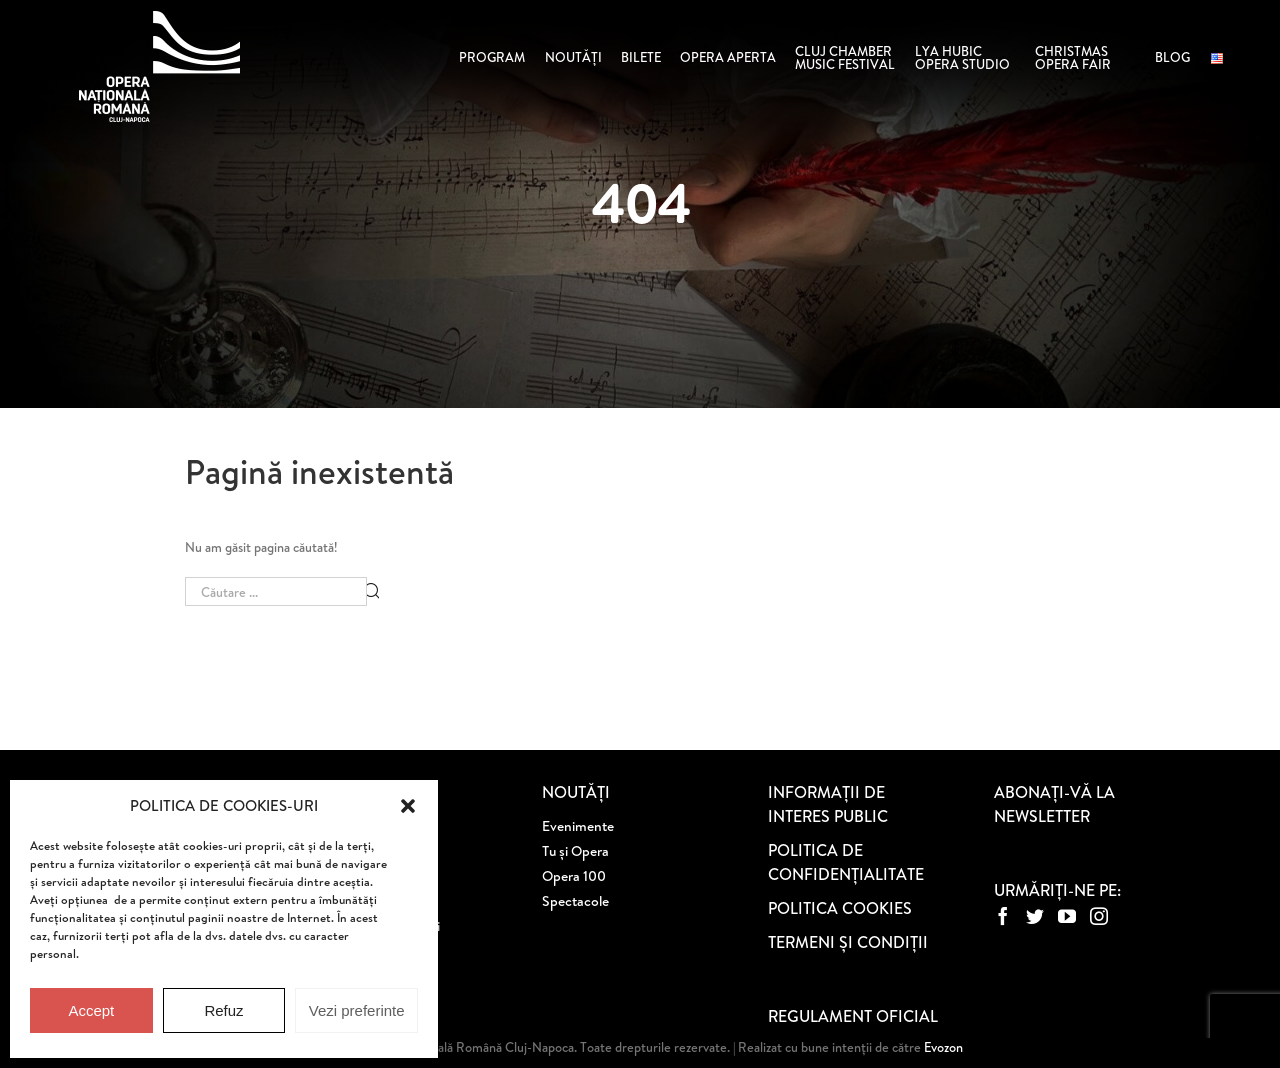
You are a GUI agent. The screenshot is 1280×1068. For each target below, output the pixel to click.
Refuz (223, 1010)
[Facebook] (1003, 916)
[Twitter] (1035, 916)
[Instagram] (1099, 916)
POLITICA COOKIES (840, 908)
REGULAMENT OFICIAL (853, 1016)
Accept (91, 1010)
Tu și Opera (575, 851)
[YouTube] (1067, 916)
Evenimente (578, 826)
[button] (408, 806)
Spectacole (575, 901)
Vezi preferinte (357, 1010)
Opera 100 (574, 876)
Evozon (942, 1047)
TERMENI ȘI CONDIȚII (848, 942)
